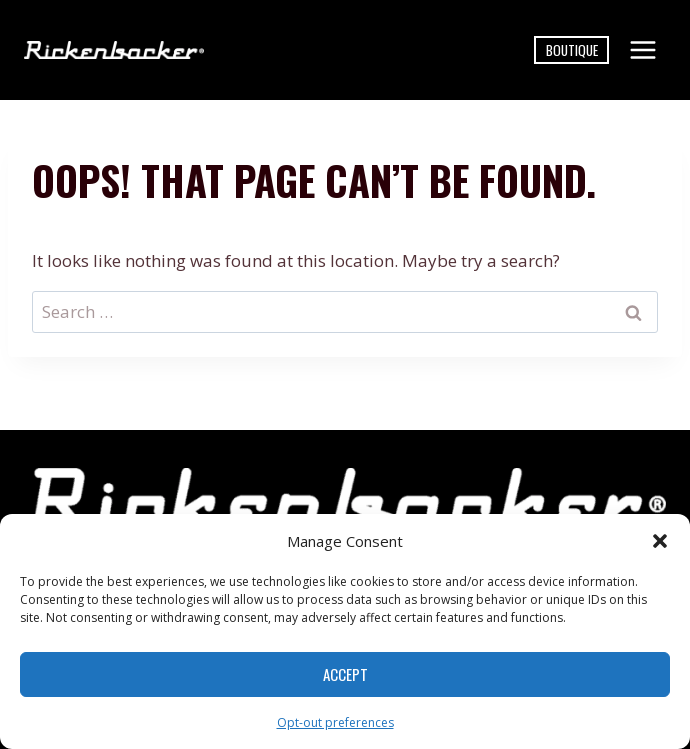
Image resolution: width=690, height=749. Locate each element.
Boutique (572, 50)
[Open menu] (642, 49)
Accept (345, 674)
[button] (660, 541)
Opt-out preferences (335, 722)
